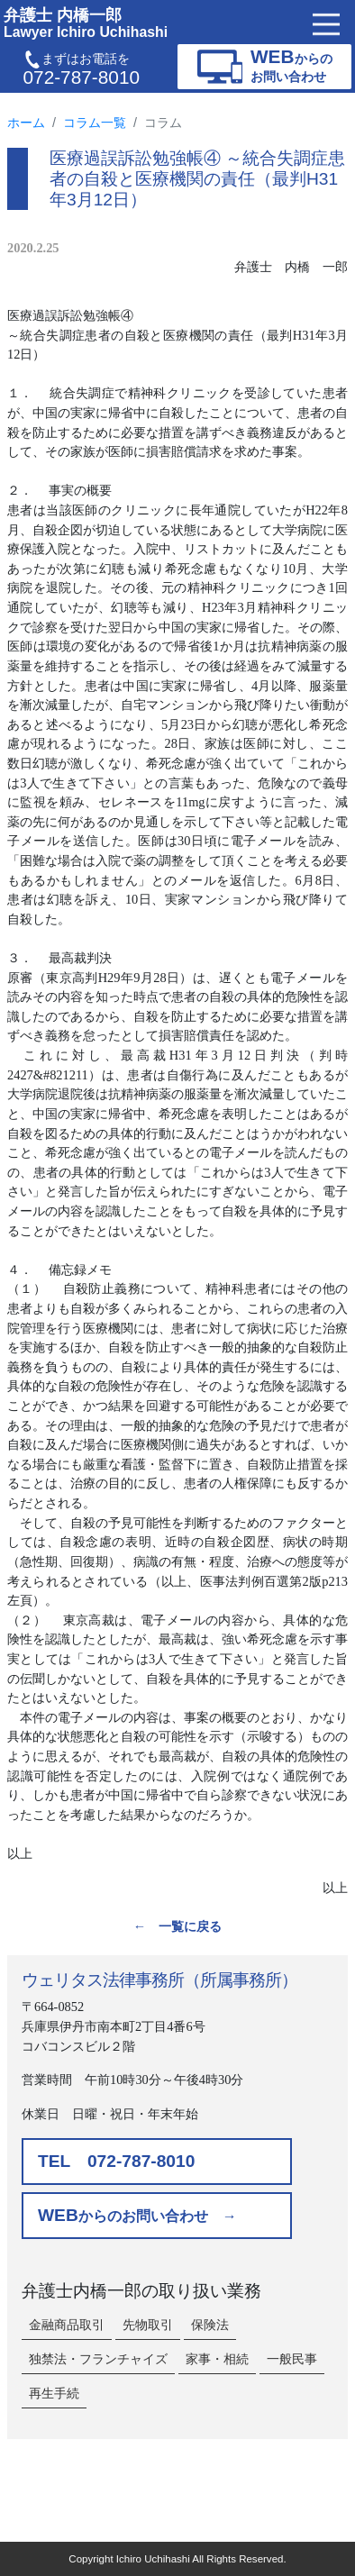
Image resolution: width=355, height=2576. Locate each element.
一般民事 (292, 2359)
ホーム (26, 122)
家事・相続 (217, 2359)
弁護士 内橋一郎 (86, 23)
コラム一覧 (94, 122)
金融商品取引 (67, 2324)
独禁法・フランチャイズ (98, 2359)
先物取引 (148, 2324)
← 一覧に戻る (177, 1926)
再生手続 (54, 2393)
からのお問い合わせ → (137, 2215)
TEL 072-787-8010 (116, 2161)
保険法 (210, 2324)
